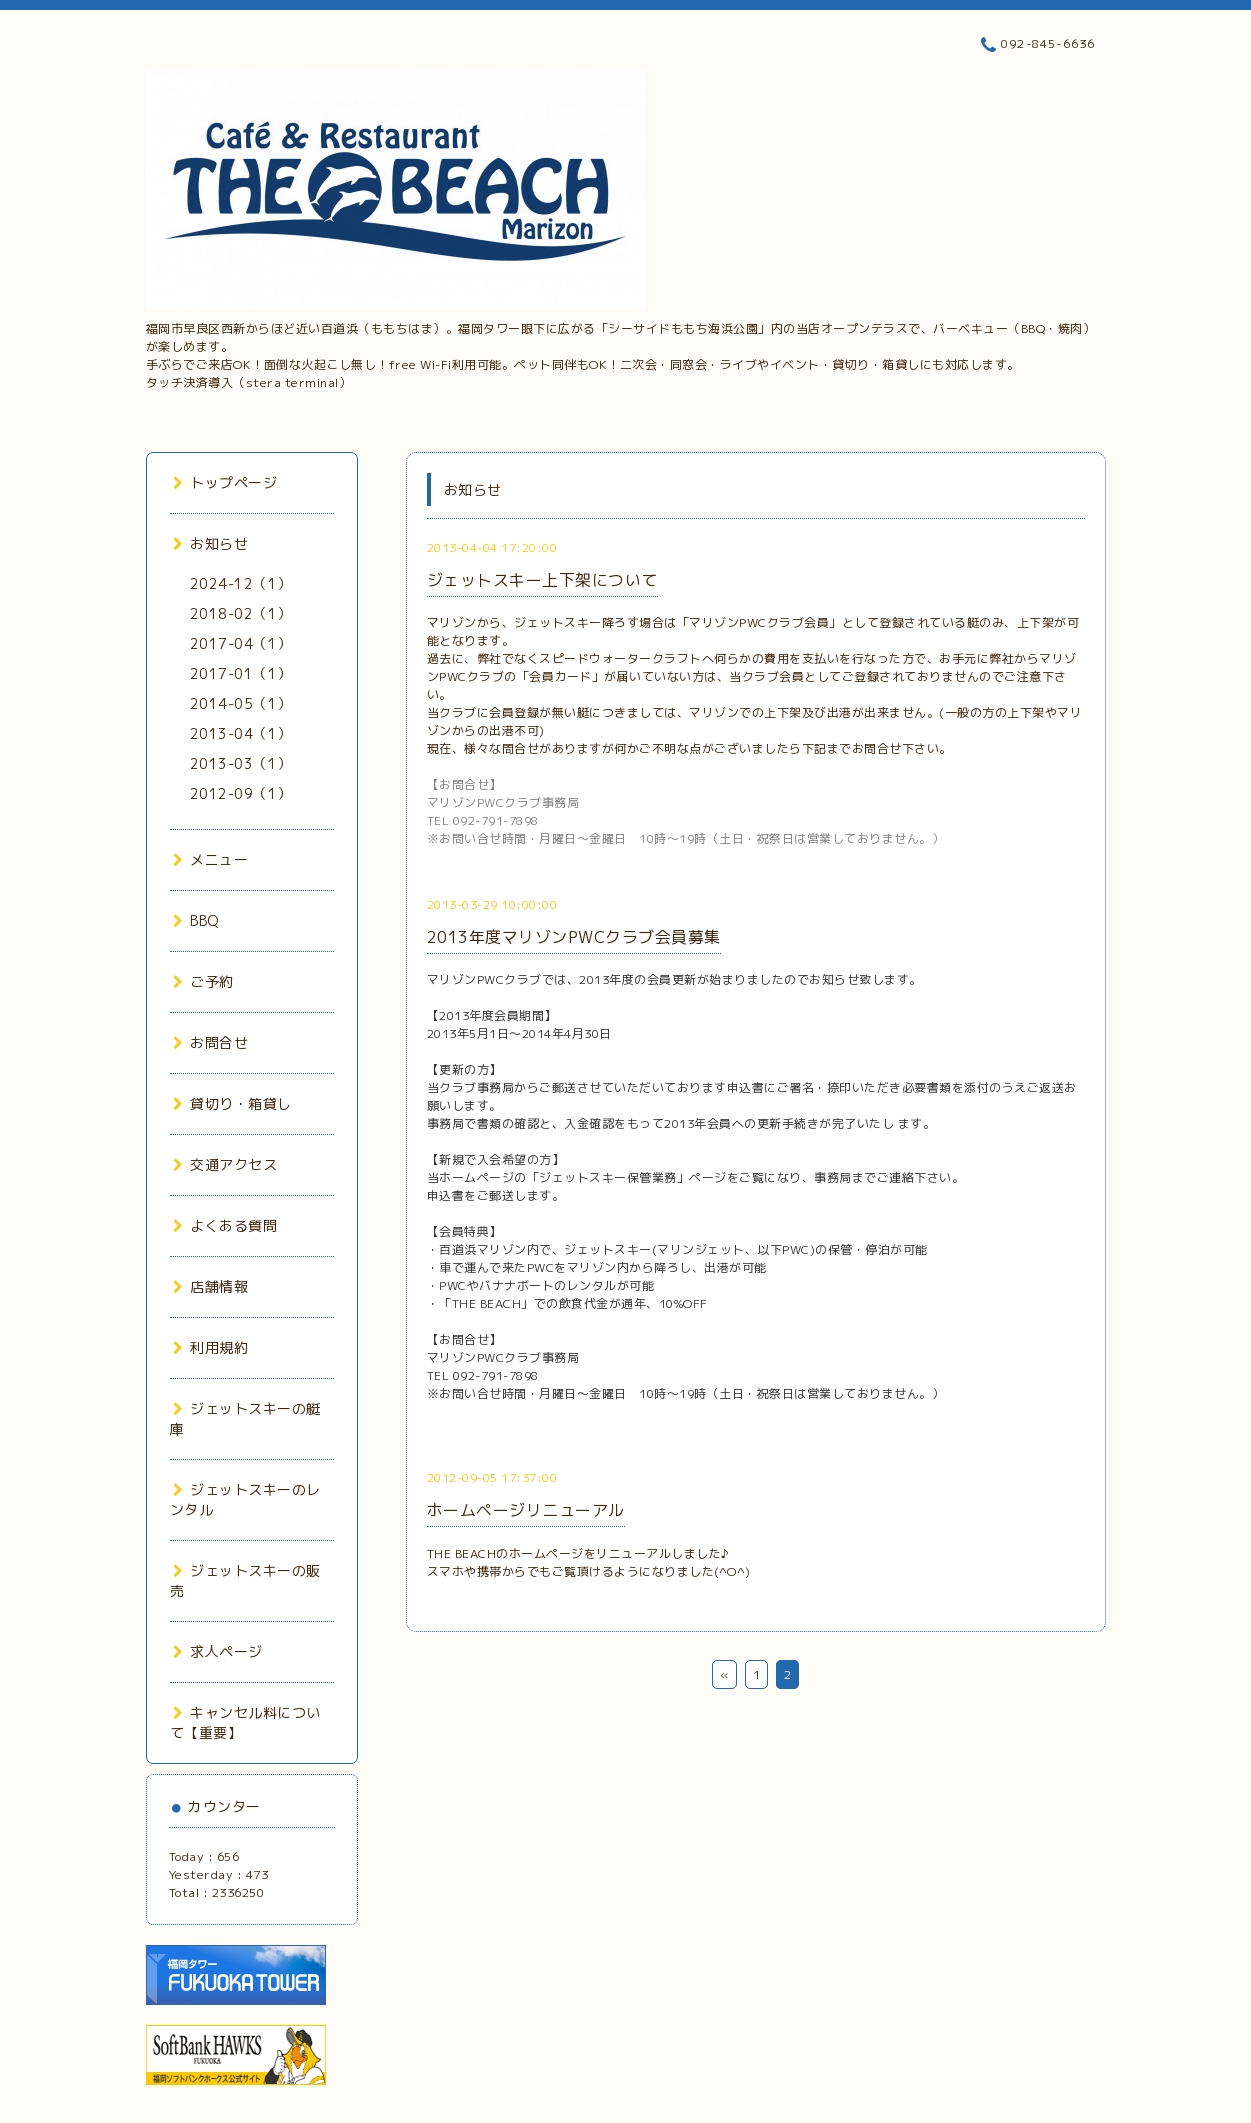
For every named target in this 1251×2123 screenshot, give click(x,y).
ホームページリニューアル (526, 1510)
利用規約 (211, 1347)
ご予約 (203, 981)
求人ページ (218, 1651)
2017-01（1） (241, 673)
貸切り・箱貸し (232, 1103)
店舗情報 (211, 1286)
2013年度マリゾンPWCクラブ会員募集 (574, 937)
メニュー (211, 859)
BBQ (196, 920)
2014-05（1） (241, 703)
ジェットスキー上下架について (542, 580)
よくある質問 (225, 1225)
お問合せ (211, 1042)
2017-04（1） (241, 643)
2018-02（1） (241, 613)
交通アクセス (225, 1164)
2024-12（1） (241, 583)
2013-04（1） (241, 733)
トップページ (225, 482)
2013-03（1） (241, 763)
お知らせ (211, 543)
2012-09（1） (241, 793)
